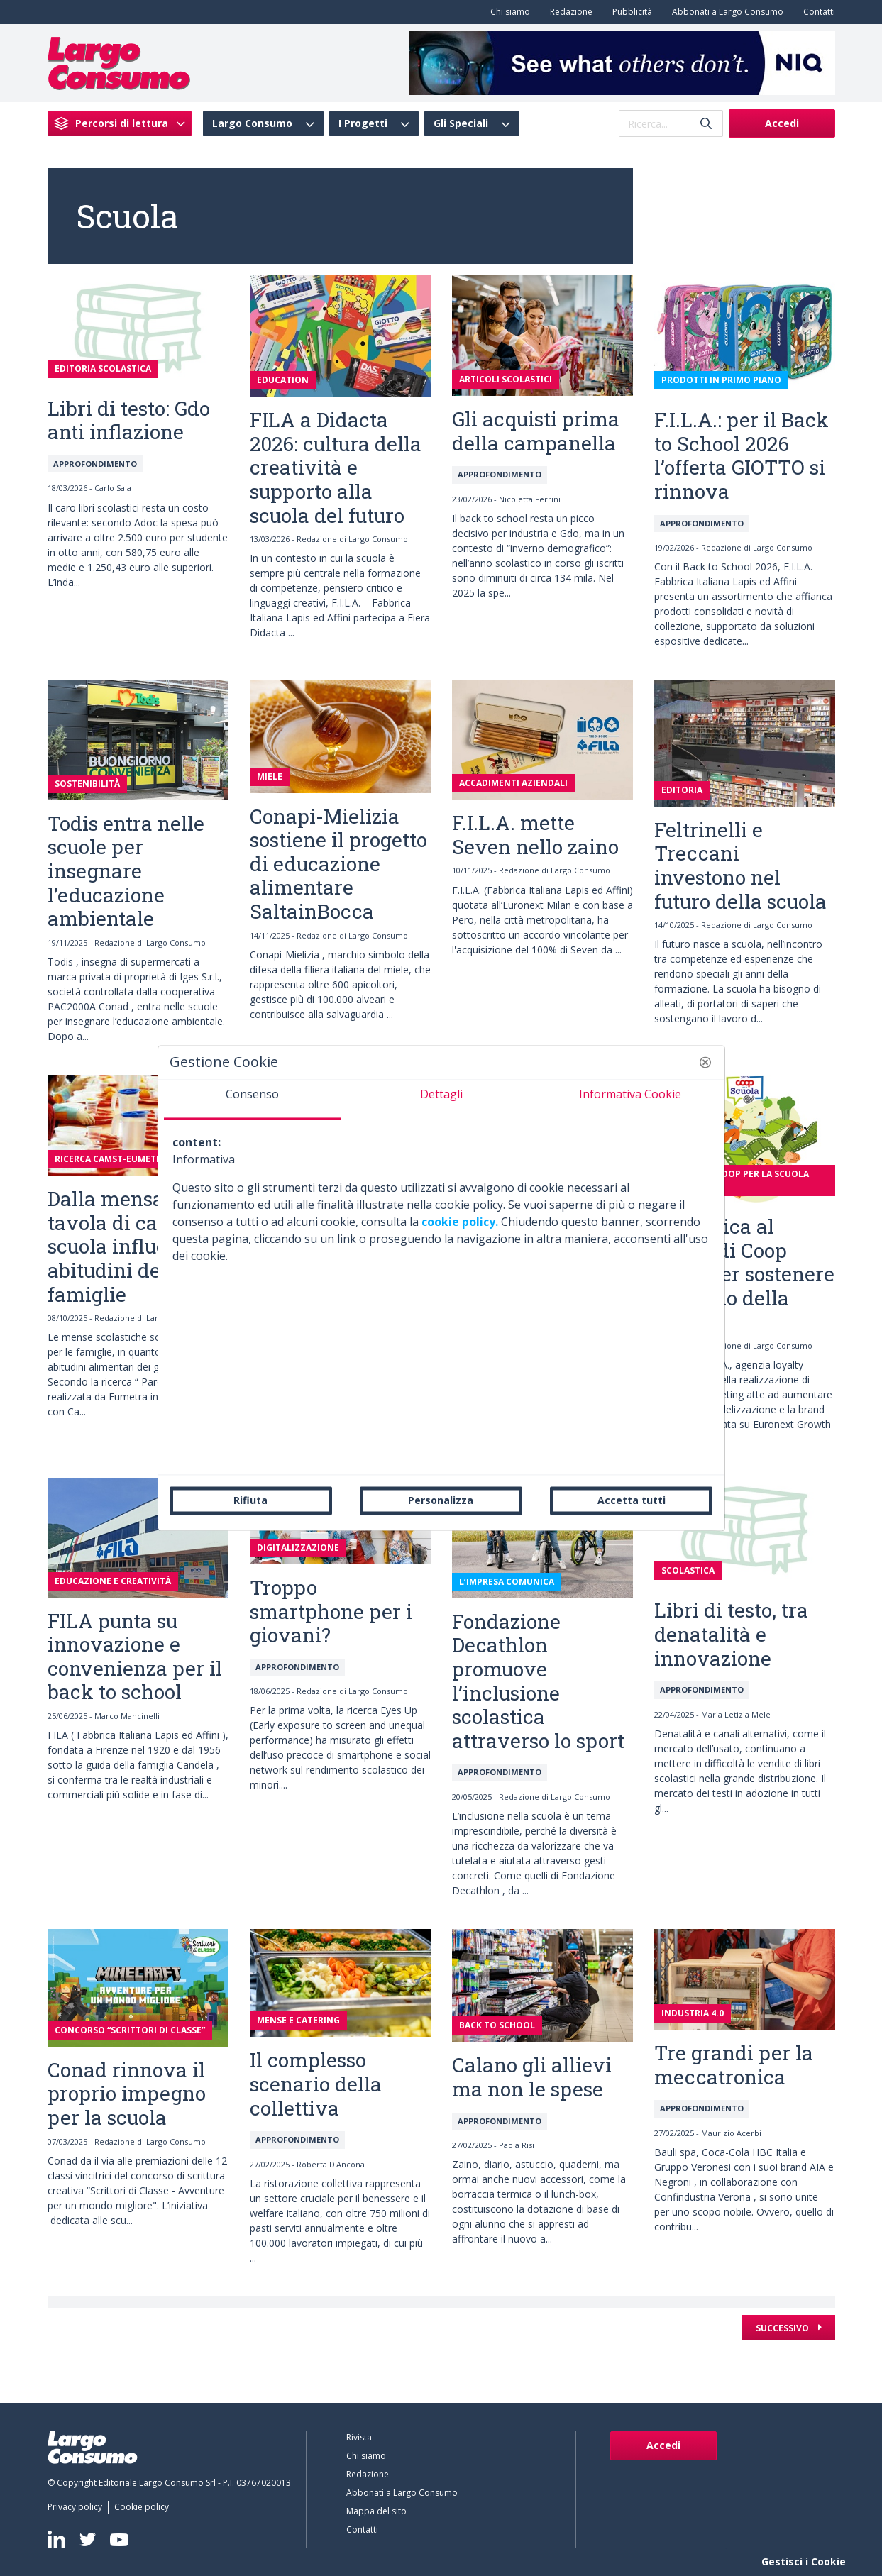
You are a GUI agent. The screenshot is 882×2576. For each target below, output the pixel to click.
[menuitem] (507, 12)
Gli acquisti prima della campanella (535, 431)
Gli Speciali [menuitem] (461, 123)
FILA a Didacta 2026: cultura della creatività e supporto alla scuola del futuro (335, 467)
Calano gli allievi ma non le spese (532, 2077)
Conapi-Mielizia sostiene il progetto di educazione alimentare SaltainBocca (338, 863)
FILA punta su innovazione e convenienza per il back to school (135, 1657)
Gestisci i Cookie (803, 2561)
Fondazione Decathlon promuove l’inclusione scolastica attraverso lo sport (538, 1681)
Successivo (783, 2328)
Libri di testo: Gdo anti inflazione (129, 420)
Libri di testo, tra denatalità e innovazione (731, 1634)
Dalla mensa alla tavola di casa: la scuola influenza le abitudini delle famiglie (135, 1246)
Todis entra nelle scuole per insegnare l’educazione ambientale (126, 871)
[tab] (252, 1100)
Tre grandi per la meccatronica (733, 2065)
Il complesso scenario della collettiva (316, 2084)
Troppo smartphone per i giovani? (331, 1611)
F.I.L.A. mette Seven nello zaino (535, 834)
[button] (705, 1062)
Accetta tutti (631, 1500)
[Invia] (706, 123)
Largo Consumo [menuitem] (252, 123)
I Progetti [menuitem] (362, 123)
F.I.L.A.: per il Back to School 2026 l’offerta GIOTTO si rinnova (741, 455)
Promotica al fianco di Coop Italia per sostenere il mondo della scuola (744, 1273)
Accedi (782, 123)
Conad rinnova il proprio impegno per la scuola (127, 2093)
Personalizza (440, 1500)
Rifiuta (250, 1500)
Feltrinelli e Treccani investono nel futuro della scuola (740, 865)
